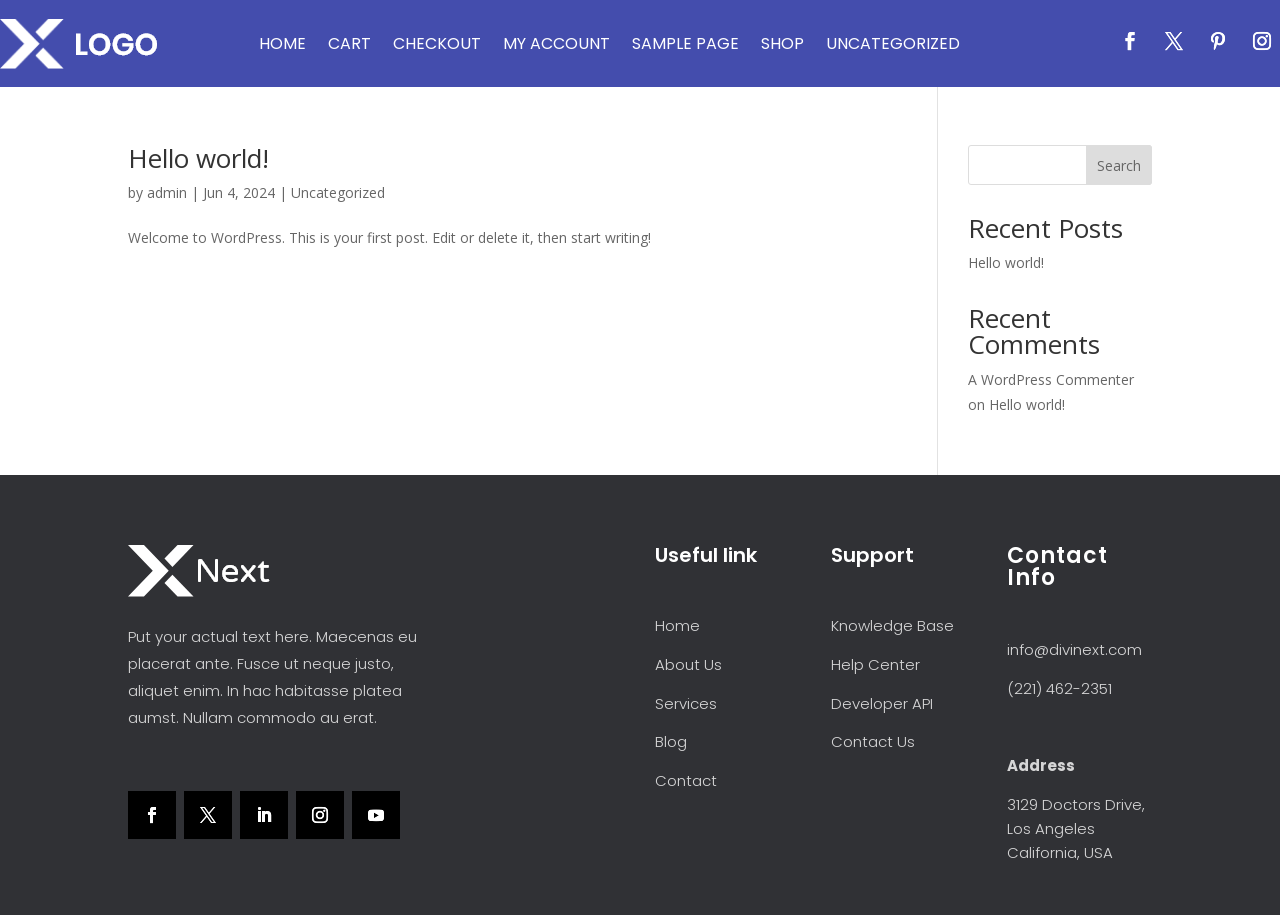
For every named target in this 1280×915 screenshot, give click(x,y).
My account (556, 43)
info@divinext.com (1074, 649)
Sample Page (685, 43)
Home (282, 43)
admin (167, 192)
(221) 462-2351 (1059, 688)
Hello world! (198, 158)
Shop (782, 43)
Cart (349, 43)
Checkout (437, 43)
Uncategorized (893, 43)
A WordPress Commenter (1051, 379)
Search (1119, 165)
